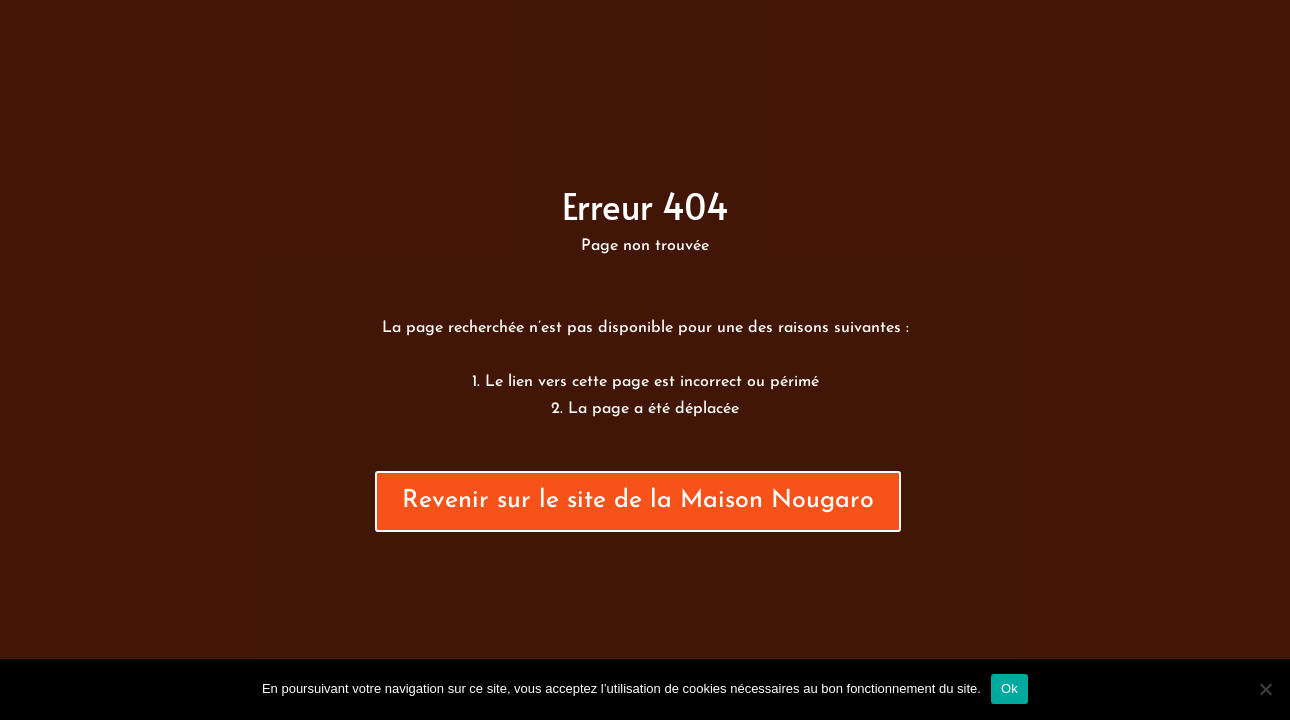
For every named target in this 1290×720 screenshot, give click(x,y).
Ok (1009, 688)
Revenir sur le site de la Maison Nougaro (638, 500)
